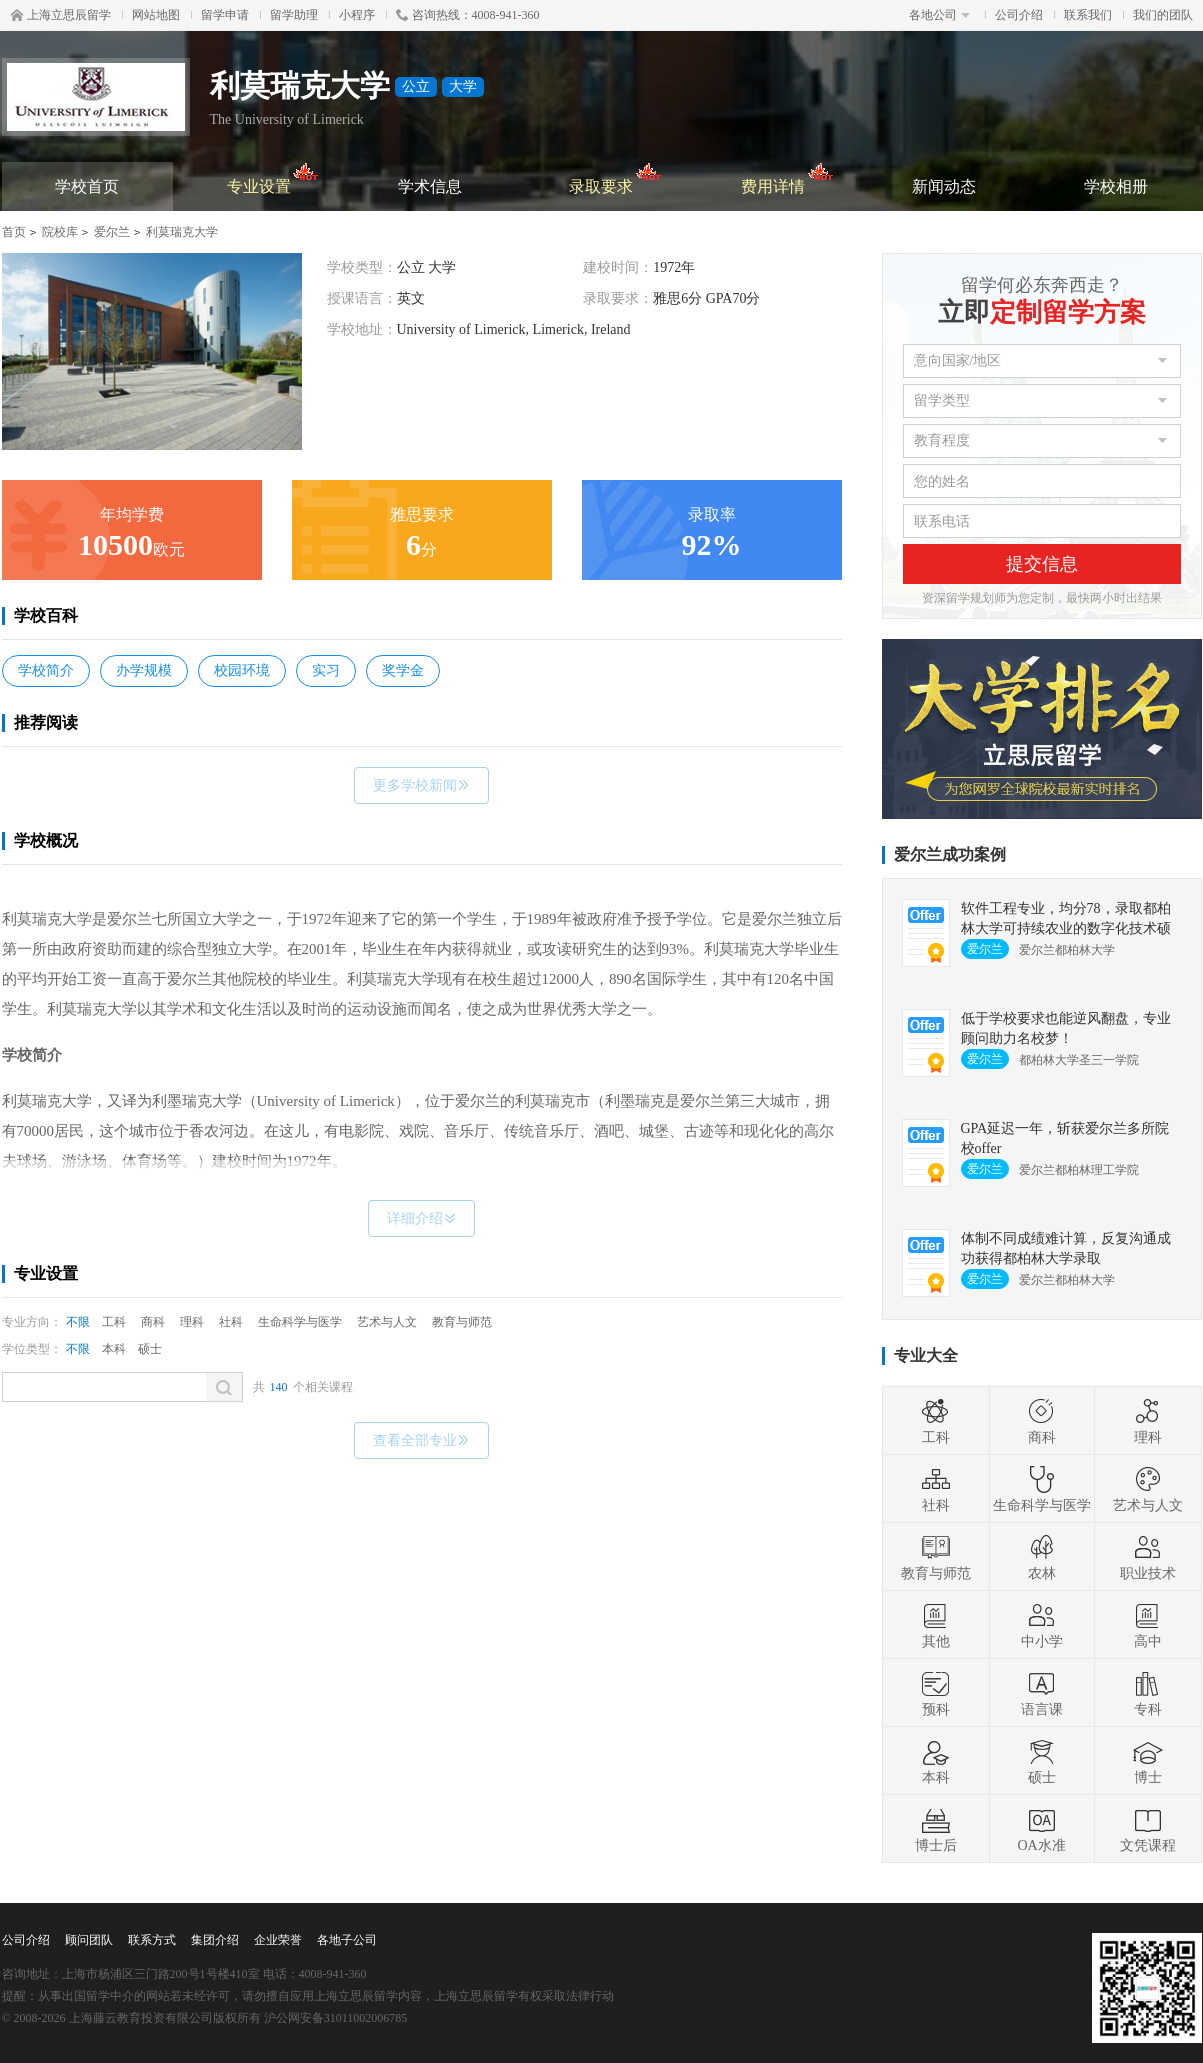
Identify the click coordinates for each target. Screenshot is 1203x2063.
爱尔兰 (112, 232)
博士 (1148, 1761)
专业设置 (273, 178)
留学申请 (225, 15)
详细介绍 (421, 1218)
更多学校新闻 (421, 785)
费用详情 (787, 178)
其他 (936, 1625)
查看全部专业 (421, 1440)
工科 (114, 1322)
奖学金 (403, 670)
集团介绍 (215, 1940)
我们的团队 (1163, 15)
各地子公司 (347, 1940)
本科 (114, 1349)
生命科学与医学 (300, 1322)
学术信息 (430, 186)
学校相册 (1116, 186)
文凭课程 (1148, 1829)
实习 (326, 670)
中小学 (1042, 1625)
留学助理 (294, 15)
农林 (1042, 1557)
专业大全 (926, 1355)
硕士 (150, 1349)
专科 (1148, 1693)
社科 (231, 1322)
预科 (936, 1693)
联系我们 (1088, 15)
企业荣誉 (278, 1940)
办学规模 (144, 670)
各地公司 (939, 15)
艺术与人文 (387, 1322)
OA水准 (1041, 1829)
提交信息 (1042, 564)
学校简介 (46, 670)
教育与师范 (462, 1322)
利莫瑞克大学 (182, 232)
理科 (192, 1322)
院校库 (60, 232)
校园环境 (242, 670)
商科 (153, 1322)
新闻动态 (944, 186)
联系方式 (152, 1940)
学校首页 (87, 186)
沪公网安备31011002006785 (336, 2018)
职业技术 (1148, 1557)
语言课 (1042, 1693)
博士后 (936, 1829)
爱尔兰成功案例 (950, 854)
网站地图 (156, 15)
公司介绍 (1019, 15)
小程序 (357, 15)
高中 (1148, 1625)
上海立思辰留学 (61, 15)
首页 (14, 232)
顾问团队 (89, 1940)
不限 (78, 1322)
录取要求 (615, 178)
